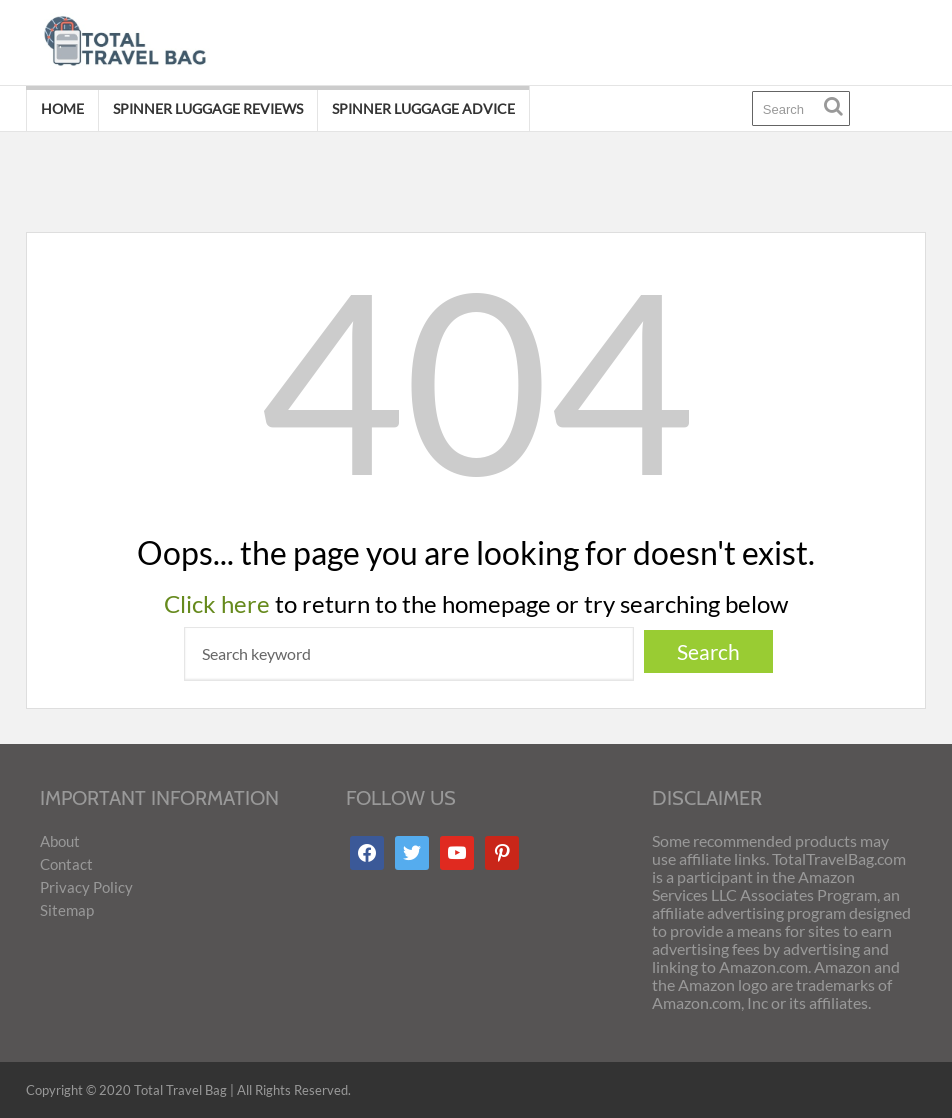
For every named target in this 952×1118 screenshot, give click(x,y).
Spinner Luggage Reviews (208, 108)
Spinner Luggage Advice (423, 108)
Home (62, 108)
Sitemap (67, 910)
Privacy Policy (86, 887)
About (60, 841)
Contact (66, 864)
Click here (217, 603)
